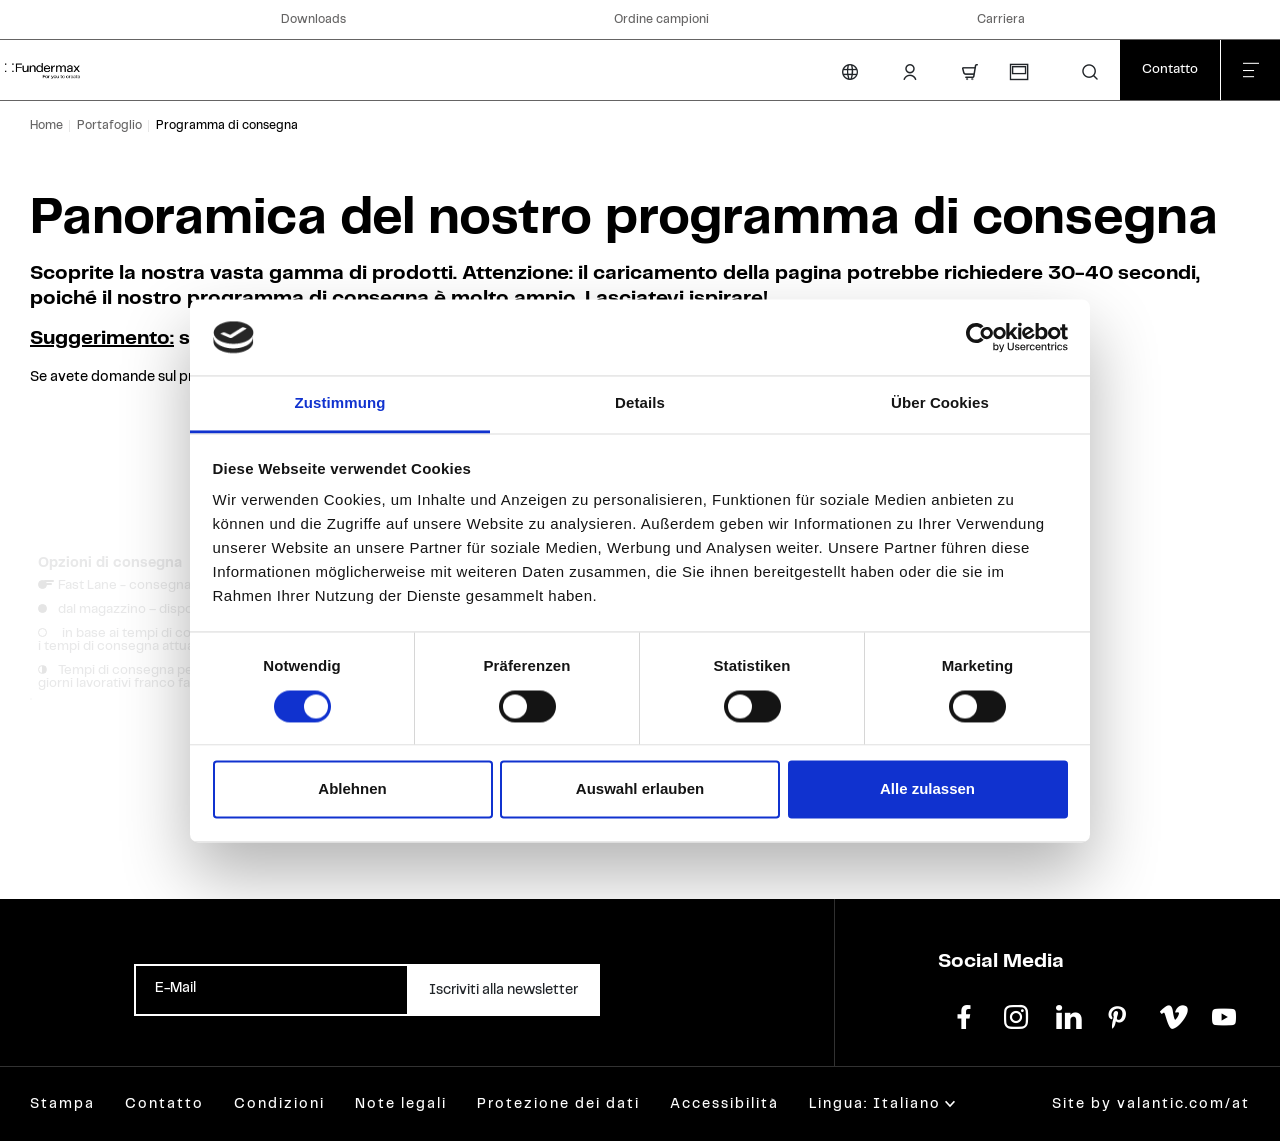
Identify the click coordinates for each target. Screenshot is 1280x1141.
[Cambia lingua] (850, 72)
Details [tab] (640, 403)
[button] (1090, 72)
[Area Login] (910, 72)
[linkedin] (1068, 1015)
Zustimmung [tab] (340, 403)
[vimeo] (1172, 1015)
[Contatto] (1170, 70)
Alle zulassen (927, 789)
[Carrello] (970, 72)
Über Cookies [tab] (940, 403)
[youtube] (1224, 1015)
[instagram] (1016, 1015)
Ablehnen (352, 789)
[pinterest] (1120, 1015)
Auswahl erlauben (640, 789)
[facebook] (964, 1015)
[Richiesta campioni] (1018, 72)
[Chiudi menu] (1250, 70)
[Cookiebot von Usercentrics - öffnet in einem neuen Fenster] (980, 337)
